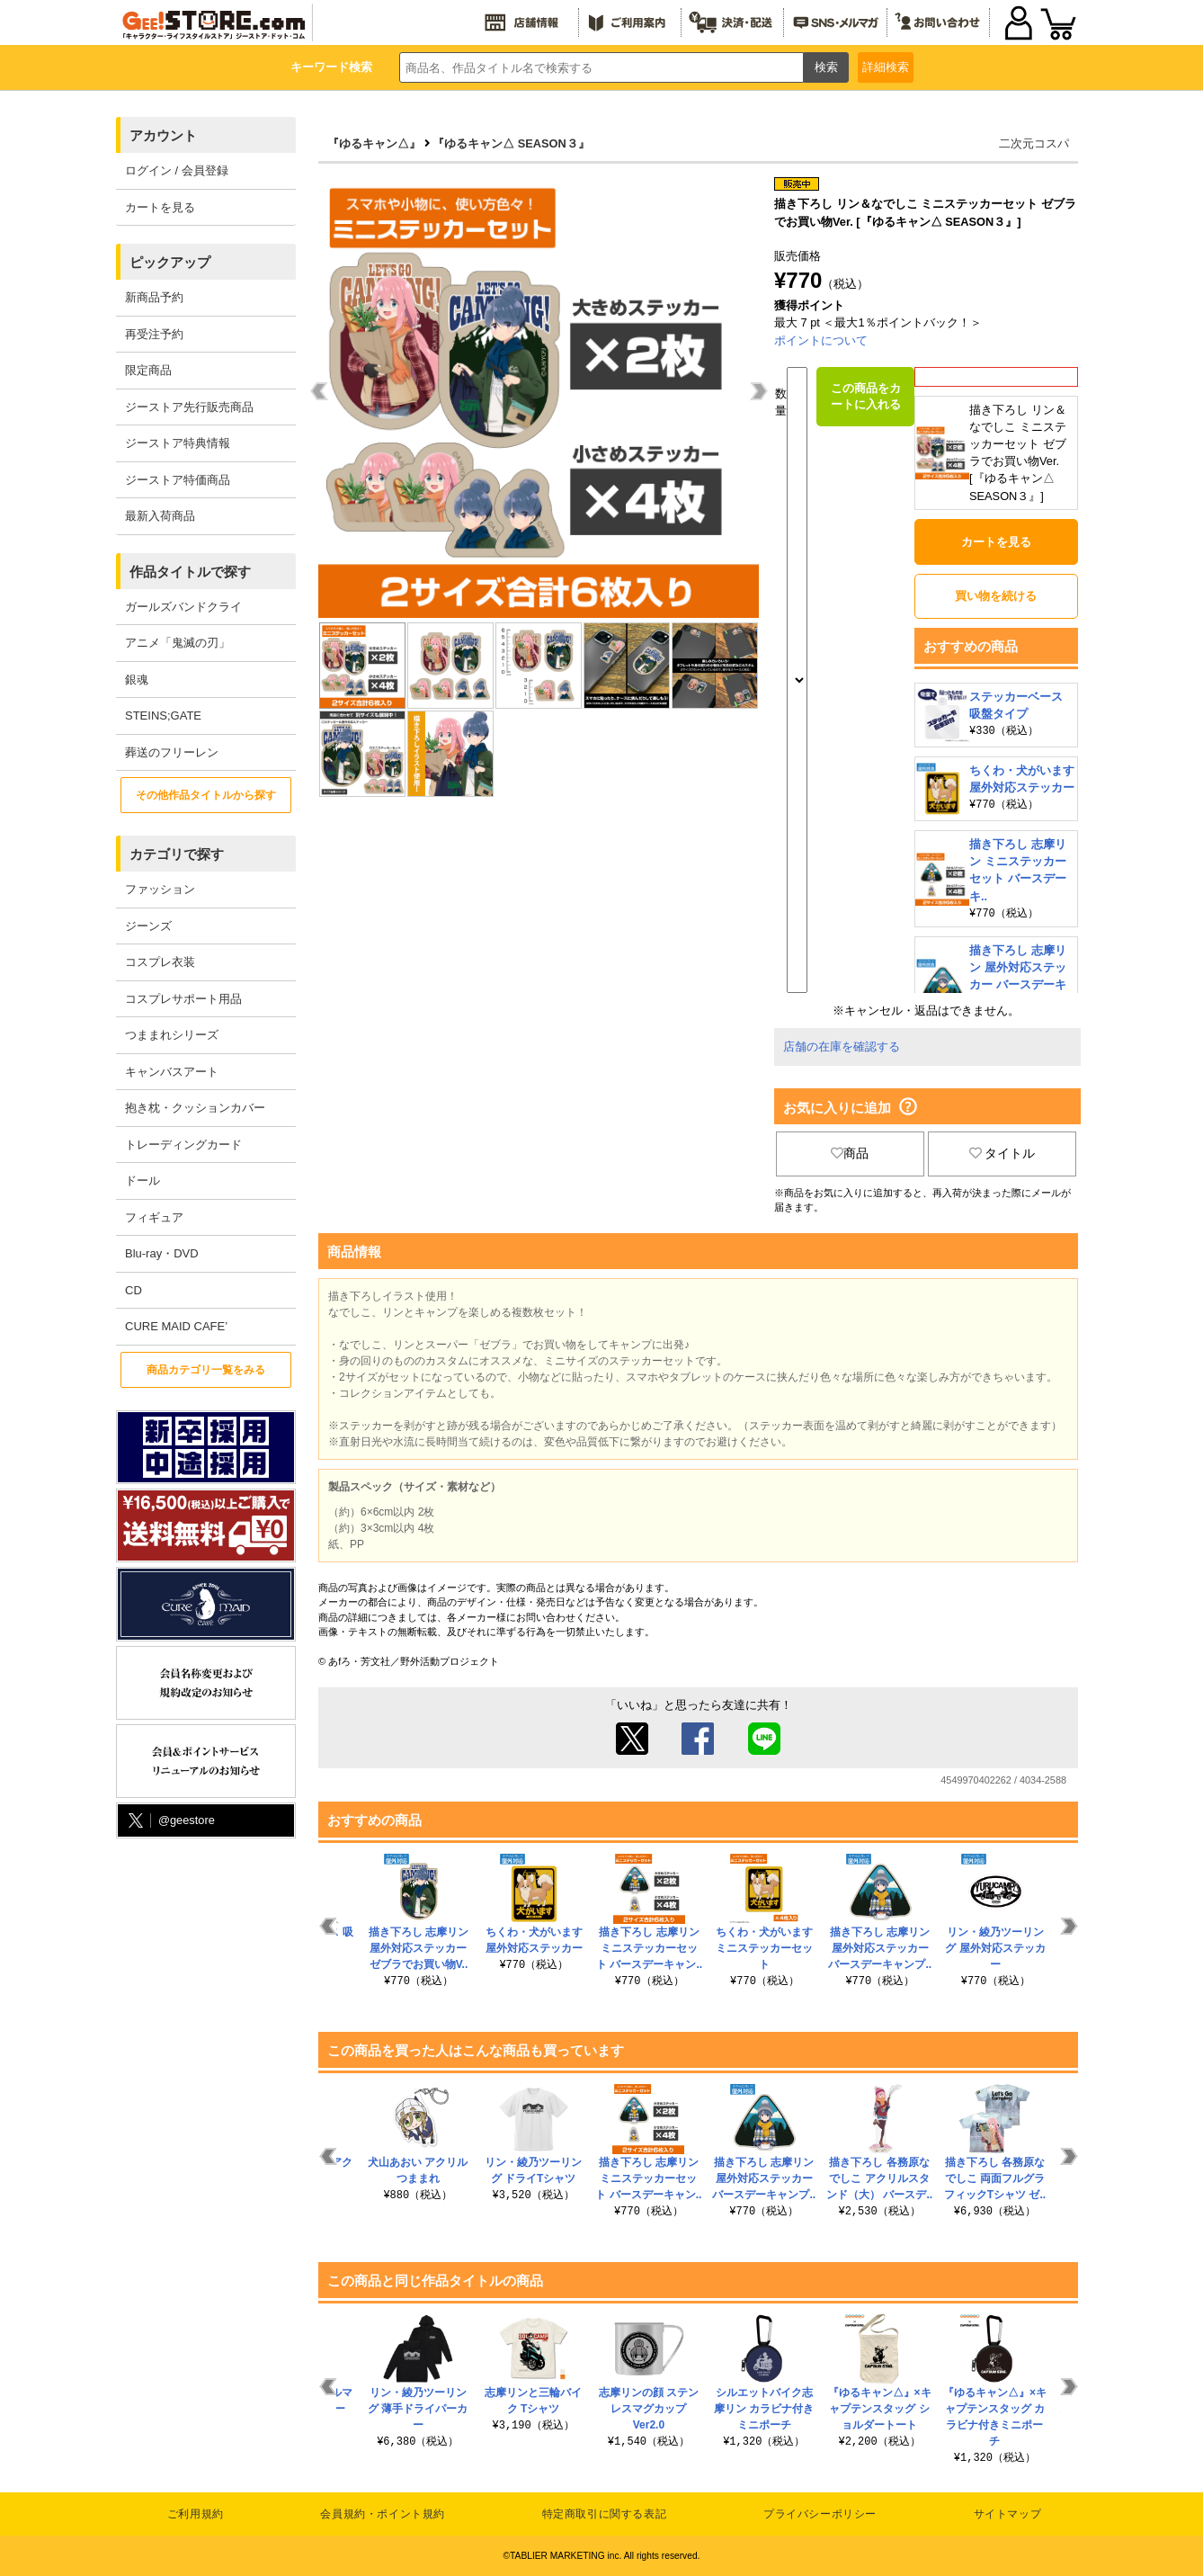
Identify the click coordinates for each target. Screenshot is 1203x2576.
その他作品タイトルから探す (206, 795)
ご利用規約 (195, 2514)
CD (133, 1290)
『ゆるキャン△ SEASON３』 (511, 143)
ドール (142, 1180)
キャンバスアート (171, 1071)
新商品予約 (154, 297)
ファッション (160, 889)
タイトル (1002, 1153)
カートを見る (160, 207)
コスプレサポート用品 (183, 999)
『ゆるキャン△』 (374, 143)
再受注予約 (154, 334)
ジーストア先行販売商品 (189, 407)
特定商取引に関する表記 (604, 2514)
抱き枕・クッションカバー (195, 1107)
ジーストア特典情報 (177, 443)
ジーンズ (148, 926)
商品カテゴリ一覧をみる (206, 1370)
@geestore (170, 1821)
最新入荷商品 (160, 516)
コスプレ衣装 (160, 962)
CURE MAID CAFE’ (176, 1326)
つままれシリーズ (171, 1035)
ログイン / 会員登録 (176, 170)
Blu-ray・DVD (162, 1253)
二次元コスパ (1034, 143)
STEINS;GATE (163, 715)
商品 (850, 1153)
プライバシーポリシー (820, 2514)
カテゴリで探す (176, 854)
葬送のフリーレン (171, 752)
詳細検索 (885, 67)
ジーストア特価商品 (177, 480)
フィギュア (154, 1217)
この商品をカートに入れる (866, 396)
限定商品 (148, 370)
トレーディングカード (183, 1144)
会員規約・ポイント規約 (382, 2514)
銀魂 (136, 679)
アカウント (163, 135)
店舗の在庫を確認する (841, 1046)
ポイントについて (821, 340)
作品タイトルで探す (190, 571)
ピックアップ (169, 262)
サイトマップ (1008, 2514)
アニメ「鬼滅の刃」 (177, 642)
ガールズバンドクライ (183, 606)
